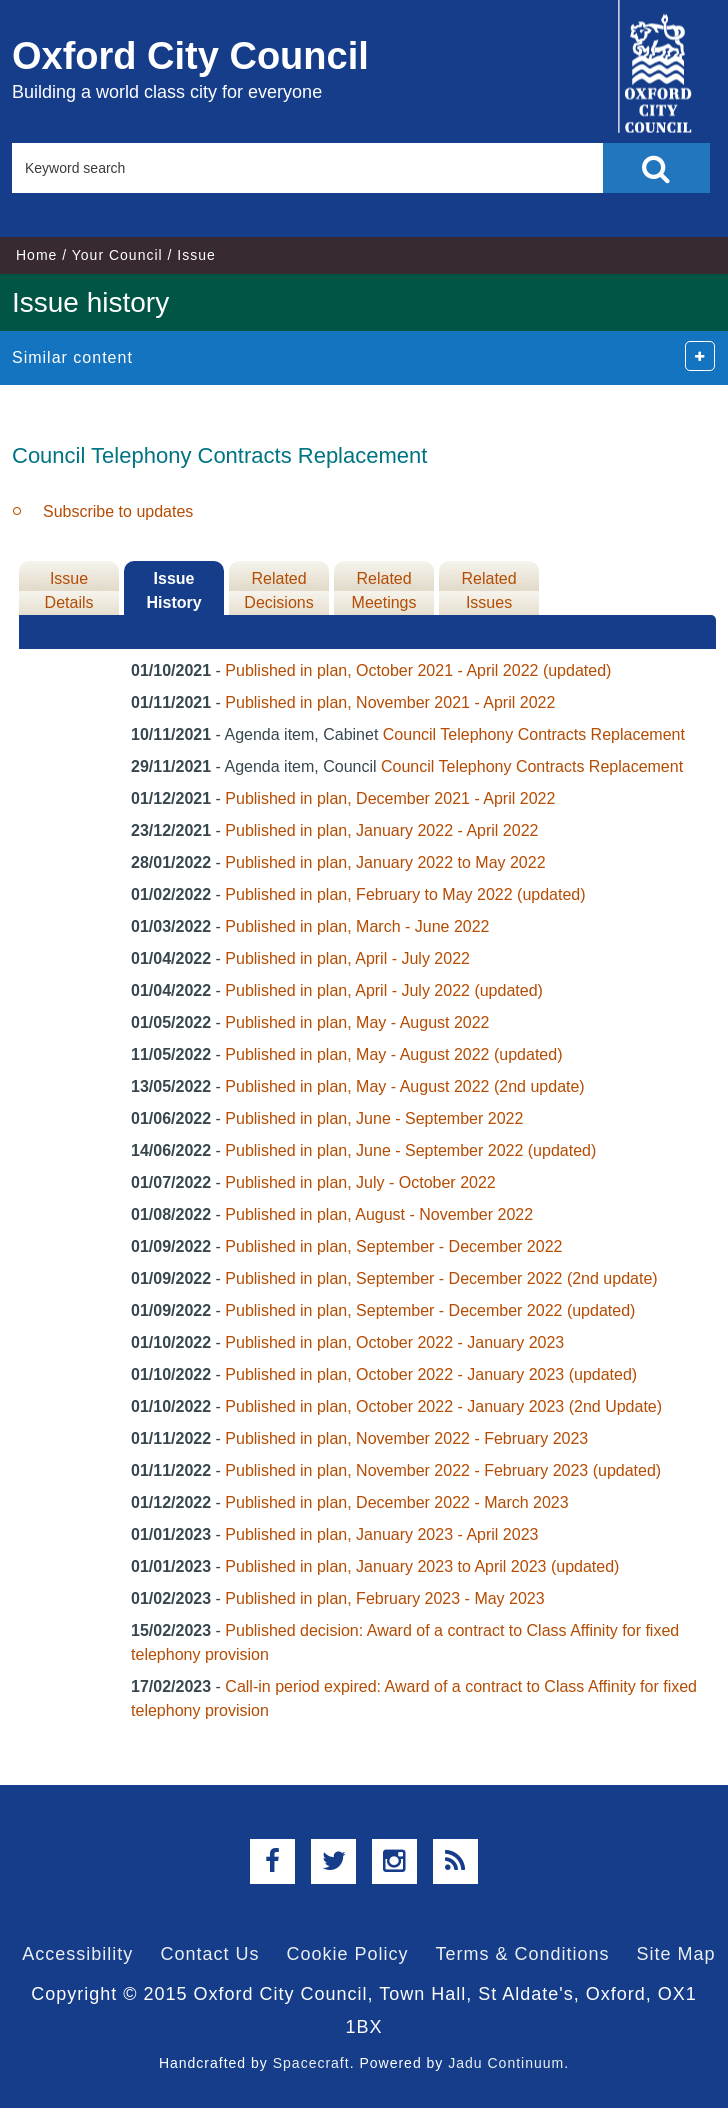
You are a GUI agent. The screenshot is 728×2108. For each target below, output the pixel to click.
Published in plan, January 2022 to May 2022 (385, 862)
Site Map (676, 1954)
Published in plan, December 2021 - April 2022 (390, 798)
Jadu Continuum (506, 2063)
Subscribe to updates (118, 511)
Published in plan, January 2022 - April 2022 (381, 830)
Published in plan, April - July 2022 (347, 958)
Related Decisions (278, 590)
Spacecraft (311, 2063)
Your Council (117, 255)
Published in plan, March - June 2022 (357, 926)
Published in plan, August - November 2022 (379, 1214)
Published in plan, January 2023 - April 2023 (381, 1534)
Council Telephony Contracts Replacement (534, 734)
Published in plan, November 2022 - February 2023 (406, 1438)
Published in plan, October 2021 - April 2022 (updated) (418, 670)
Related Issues (488, 590)
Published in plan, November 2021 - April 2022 (390, 702)
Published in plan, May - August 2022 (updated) (393, 1054)
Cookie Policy (347, 1954)
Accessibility (77, 1954)
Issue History (173, 590)
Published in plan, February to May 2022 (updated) (405, 894)
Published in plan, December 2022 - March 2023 (396, 1502)
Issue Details (69, 590)
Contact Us (209, 1954)
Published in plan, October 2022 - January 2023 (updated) (431, 1374)
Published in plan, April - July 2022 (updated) (384, 990)
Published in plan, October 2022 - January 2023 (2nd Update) (443, 1406)
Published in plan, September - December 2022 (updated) (430, 1310)
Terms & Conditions (523, 1954)
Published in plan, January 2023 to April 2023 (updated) (422, 1566)
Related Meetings (384, 590)
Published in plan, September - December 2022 (393, 1246)
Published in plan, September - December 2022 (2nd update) (441, 1278)
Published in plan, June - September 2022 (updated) (410, 1150)
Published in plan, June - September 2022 (374, 1118)
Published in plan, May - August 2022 (357, 1022)
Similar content (72, 357)
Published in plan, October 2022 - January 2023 (394, 1342)
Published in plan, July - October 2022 (360, 1182)
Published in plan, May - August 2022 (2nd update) (404, 1086)
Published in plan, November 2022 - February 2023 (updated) (443, 1470)
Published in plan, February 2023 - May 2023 (384, 1598)
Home (36, 255)
